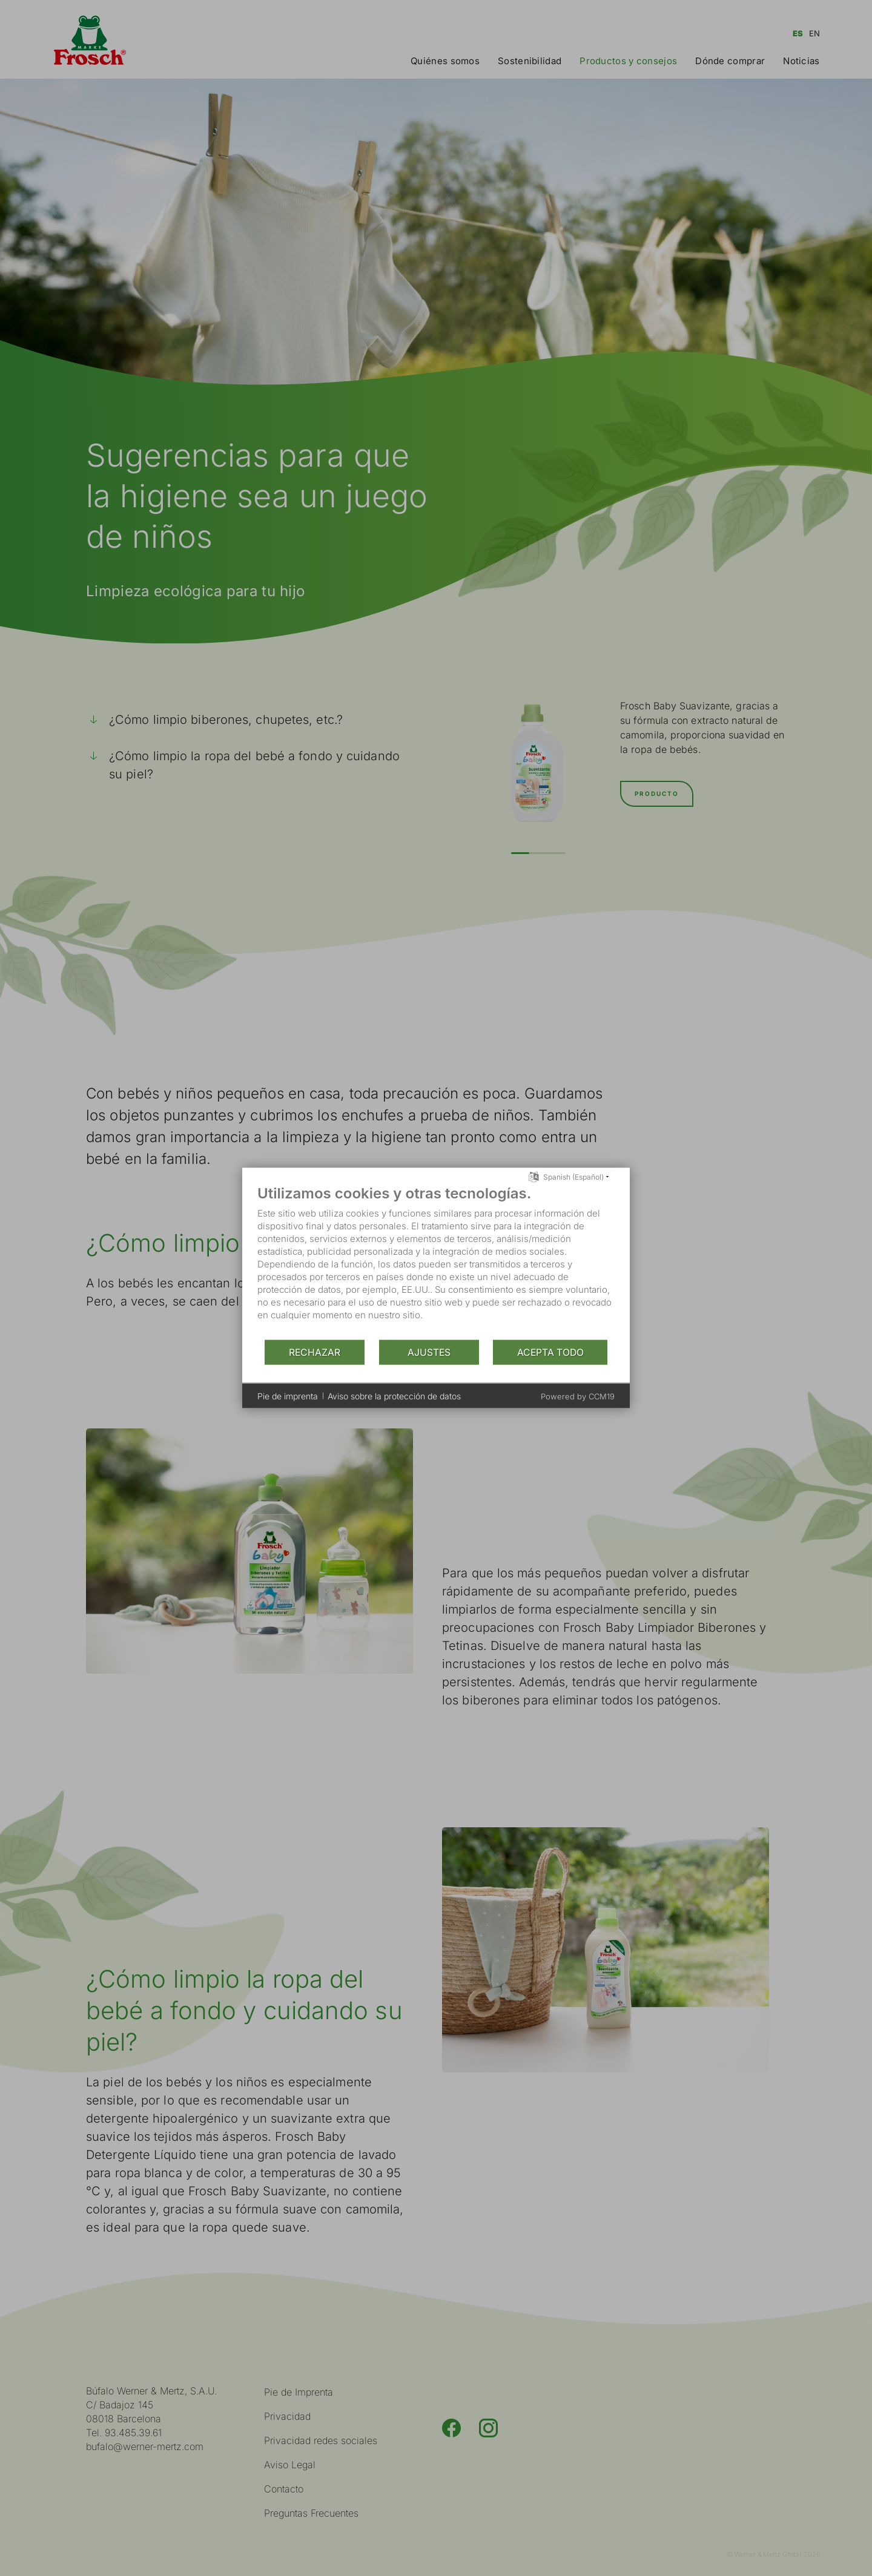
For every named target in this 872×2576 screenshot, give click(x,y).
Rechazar (314, 1352)
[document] (436, 1261)
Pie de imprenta (287, 1395)
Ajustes (429, 1352)
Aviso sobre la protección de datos (394, 1395)
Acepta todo (550, 1352)
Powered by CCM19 (578, 1396)
